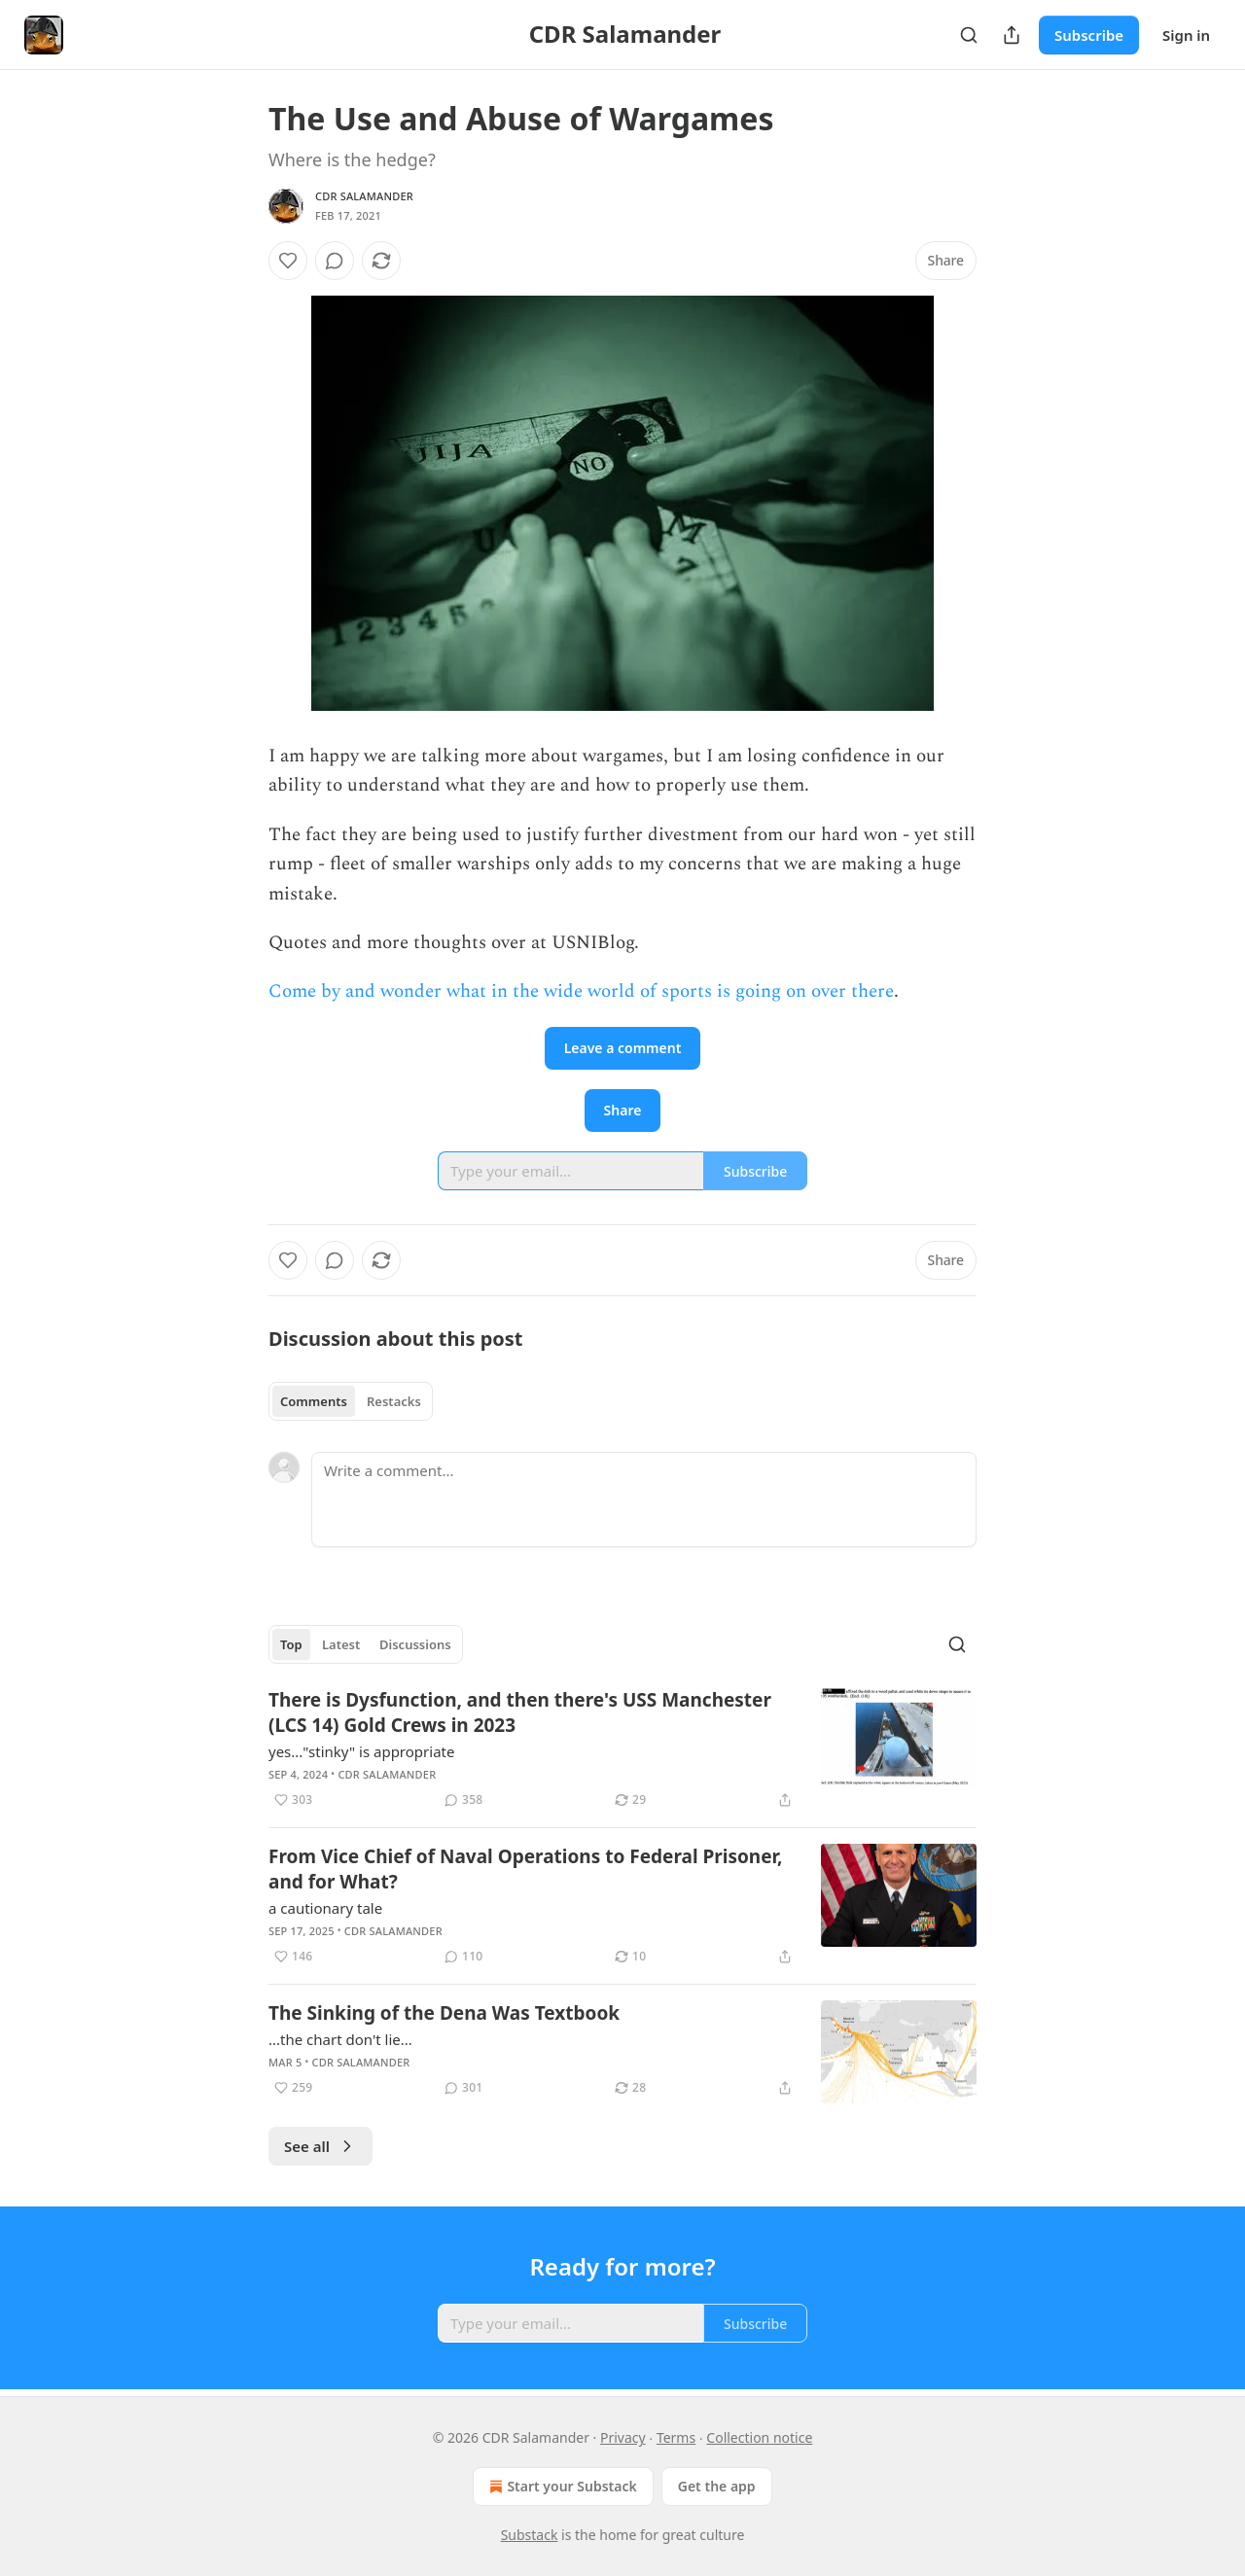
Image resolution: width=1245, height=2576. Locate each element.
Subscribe (1088, 35)
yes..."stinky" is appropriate (361, 1751)
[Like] (287, 260)
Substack (529, 2534)
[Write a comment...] (644, 1499)
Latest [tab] (341, 1644)
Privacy (623, 2437)
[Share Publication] (1011, 35)
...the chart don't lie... (340, 2039)
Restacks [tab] (394, 1401)
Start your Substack (560, 2486)
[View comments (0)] (334, 260)
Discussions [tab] (415, 1644)
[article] (622, 1749)
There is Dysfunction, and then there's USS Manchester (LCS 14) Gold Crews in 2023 (519, 1712)
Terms (676, 2437)
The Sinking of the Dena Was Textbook (444, 2013)
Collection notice (759, 2437)
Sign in (1186, 35)
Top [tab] (291, 1644)
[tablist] (350, 1401)
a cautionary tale (325, 1908)
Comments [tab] (313, 1401)
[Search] (968, 35)
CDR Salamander (364, 196)
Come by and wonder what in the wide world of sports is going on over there (581, 991)
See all (320, 2146)
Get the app (717, 2486)
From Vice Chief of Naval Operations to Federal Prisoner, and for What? (525, 1869)
